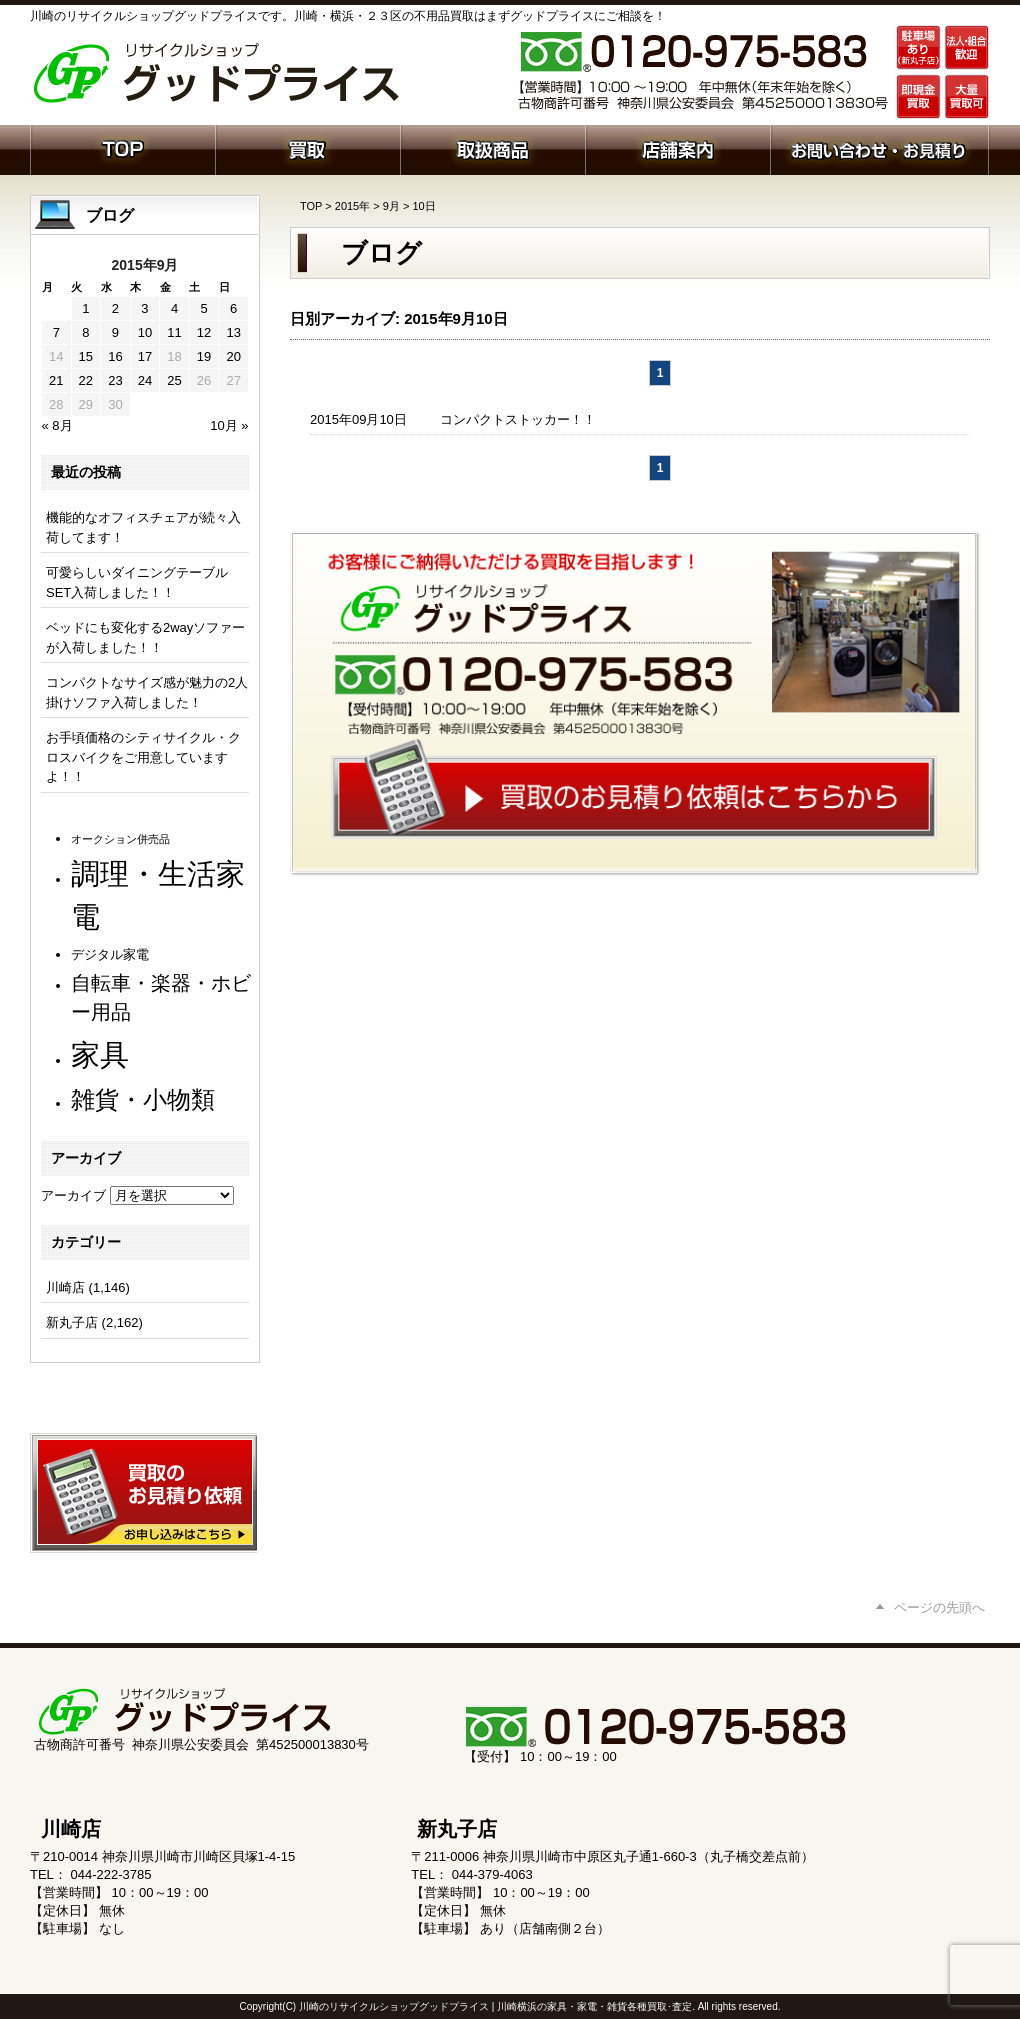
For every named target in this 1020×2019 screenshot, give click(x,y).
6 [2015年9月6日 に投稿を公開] (233, 308)
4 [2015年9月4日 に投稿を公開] (174, 308)
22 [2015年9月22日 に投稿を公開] (86, 380)
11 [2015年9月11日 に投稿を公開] (174, 332)
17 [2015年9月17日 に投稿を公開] (145, 356)
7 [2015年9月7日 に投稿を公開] (56, 332)
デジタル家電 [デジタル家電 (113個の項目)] (110, 954)
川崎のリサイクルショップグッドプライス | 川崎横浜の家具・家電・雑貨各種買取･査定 (495, 2006)
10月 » (229, 425)
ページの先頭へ (939, 1607)
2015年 (352, 206)
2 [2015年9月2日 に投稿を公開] (115, 308)
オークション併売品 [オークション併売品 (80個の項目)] (120, 839)
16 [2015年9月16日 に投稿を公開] (115, 356)
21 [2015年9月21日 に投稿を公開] (56, 380)
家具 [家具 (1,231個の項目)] (100, 1054)
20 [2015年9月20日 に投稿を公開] (233, 356)
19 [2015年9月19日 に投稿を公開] (204, 356)
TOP (311, 206)
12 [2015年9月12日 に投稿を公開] (204, 332)
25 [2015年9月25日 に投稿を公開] (174, 380)
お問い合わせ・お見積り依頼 (879, 148)
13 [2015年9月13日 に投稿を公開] (233, 332)
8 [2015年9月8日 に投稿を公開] (85, 332)
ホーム (122, 148)
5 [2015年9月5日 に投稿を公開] (203, 308)
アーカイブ (73, 1195)
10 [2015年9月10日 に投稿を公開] (145, 332)
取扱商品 (492, 148)
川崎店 (65, 1287)
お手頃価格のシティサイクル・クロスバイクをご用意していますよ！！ (143, 757)
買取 (307, 148)
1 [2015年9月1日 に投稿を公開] (85, 308)
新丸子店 (72, 1322)
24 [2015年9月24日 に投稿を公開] (145, 380)
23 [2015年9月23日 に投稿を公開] (115, 380)
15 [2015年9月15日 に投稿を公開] (86, 356)
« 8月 (57, 425)
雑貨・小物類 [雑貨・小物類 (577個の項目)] (143, 1099)
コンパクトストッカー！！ (518, 419)
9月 (391, 206)
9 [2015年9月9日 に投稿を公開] (115, 332)
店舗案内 (677, 148)
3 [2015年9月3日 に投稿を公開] (144, 308)
